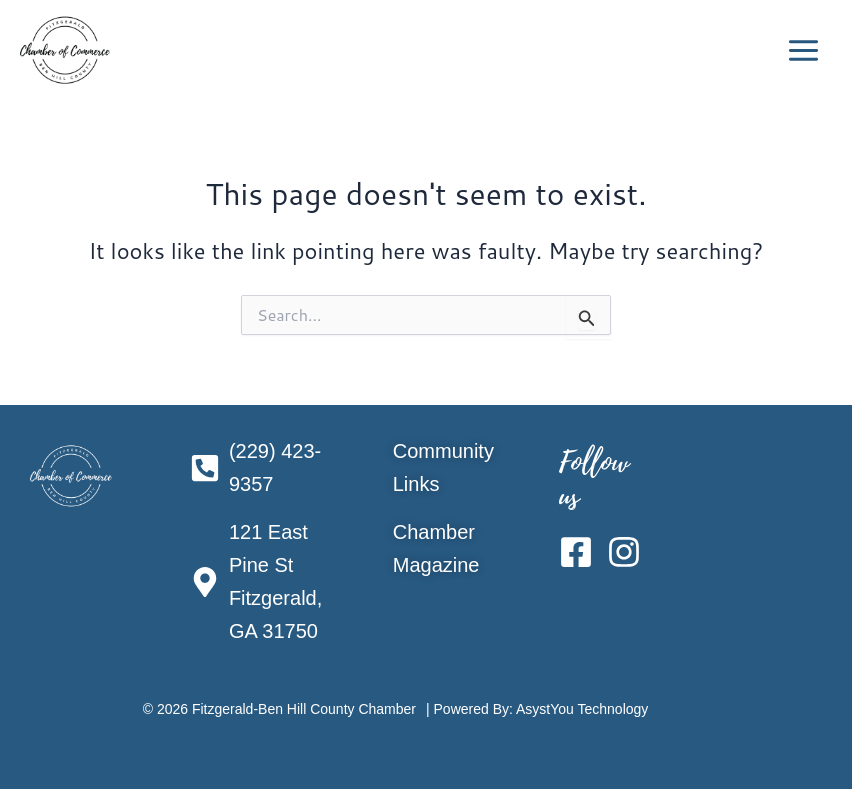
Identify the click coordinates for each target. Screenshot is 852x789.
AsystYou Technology (582, 709)
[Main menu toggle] (803, 50)
